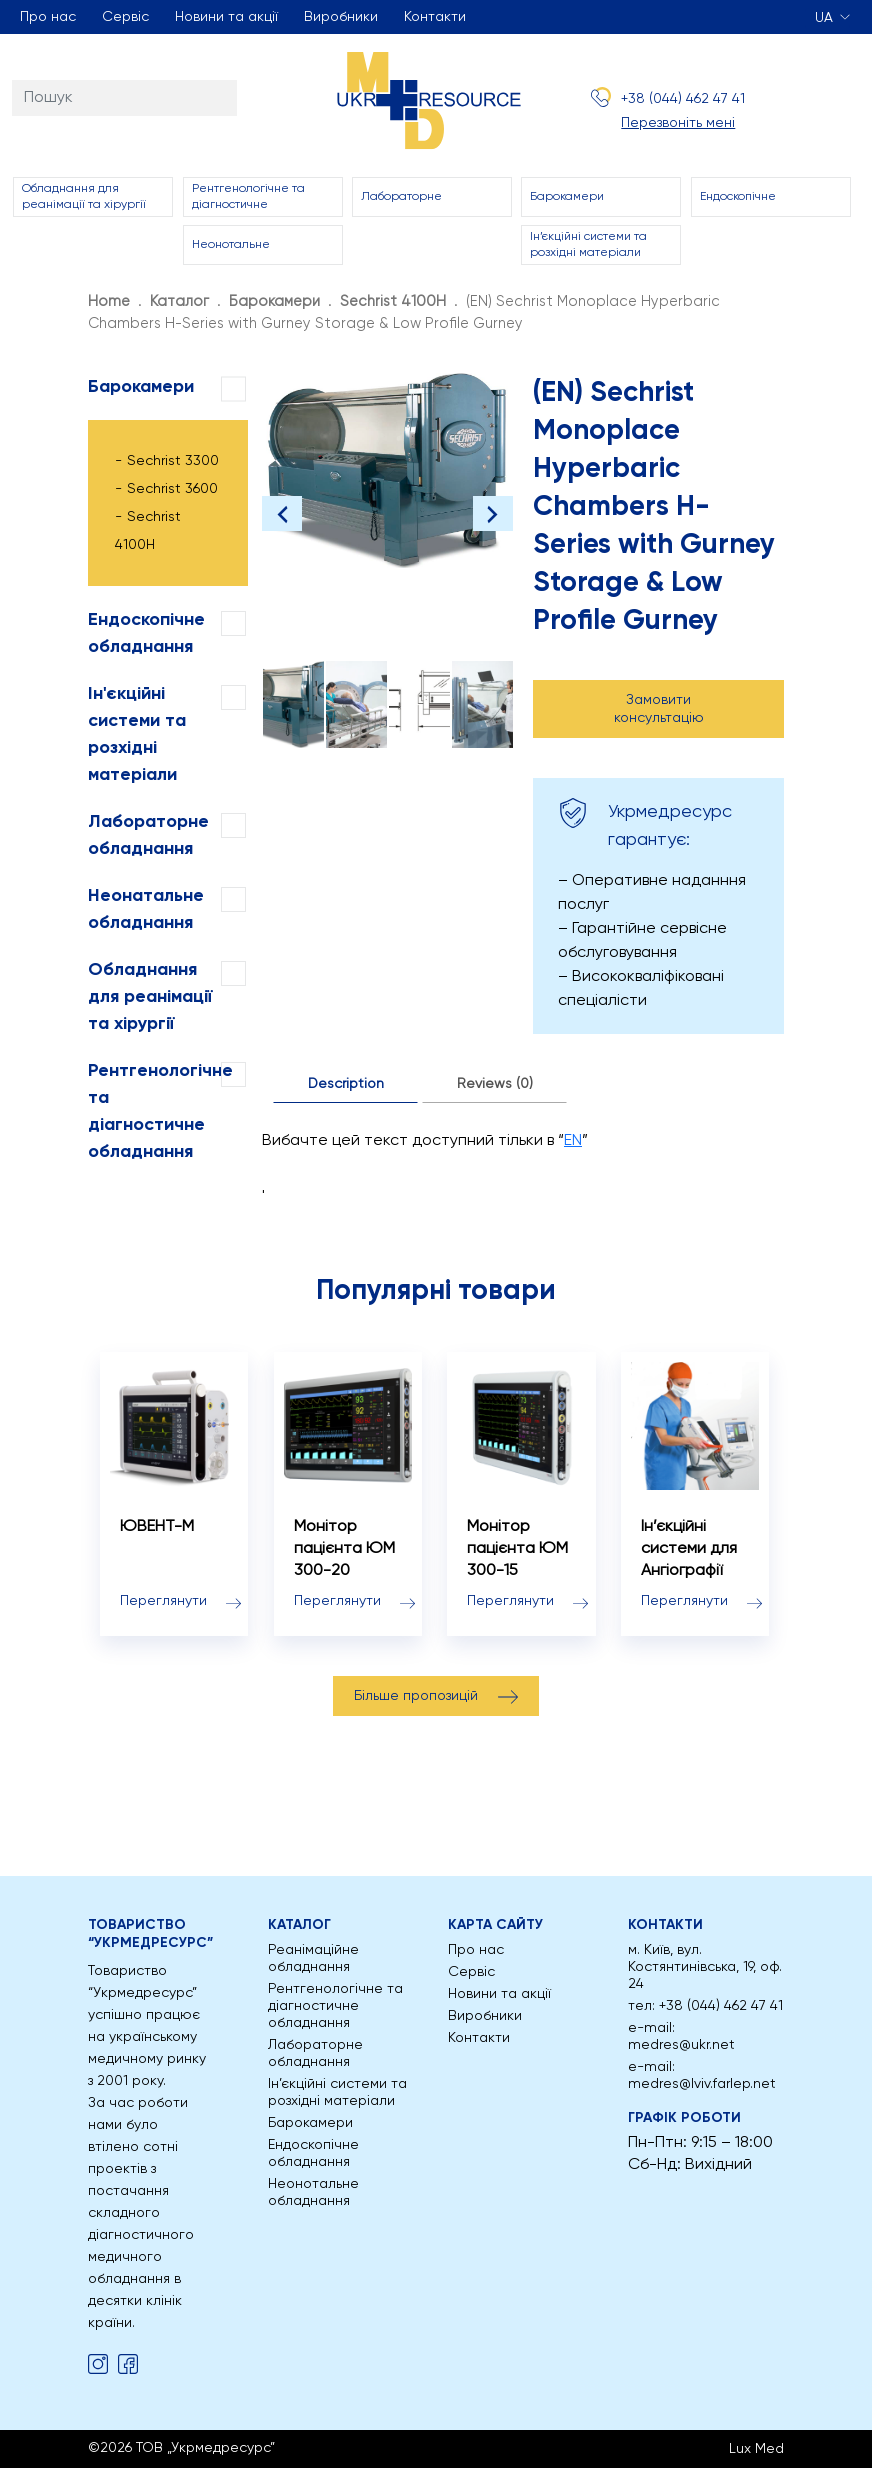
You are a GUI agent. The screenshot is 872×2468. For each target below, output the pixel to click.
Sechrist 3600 (172, 489)
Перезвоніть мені (678, 123)
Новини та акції (226, 17)
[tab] (345, 1084)
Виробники (341, 17)
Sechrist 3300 (173, 461)
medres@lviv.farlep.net (702, 2084)
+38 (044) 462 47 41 (683, 99)
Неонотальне (231, 245)
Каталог (179, 302)
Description (346, 1084)
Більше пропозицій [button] (416, 1696)
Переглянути (163, 1601)
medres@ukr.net (681, 2045)
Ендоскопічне (738, 197)
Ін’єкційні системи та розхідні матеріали (588, 245)
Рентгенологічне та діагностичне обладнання (335, 2006)
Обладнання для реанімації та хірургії (84, 197)
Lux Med (756, 2449)
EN (573, 1141)
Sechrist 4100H (393, 302)
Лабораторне (401, 197)
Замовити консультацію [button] (659, 709)
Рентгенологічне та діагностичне (248, 197)
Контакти (435, 17)
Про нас (48, 17)
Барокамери (567, 197)
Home (109, 302)
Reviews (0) (495, 1084)
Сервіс (125, 17)
